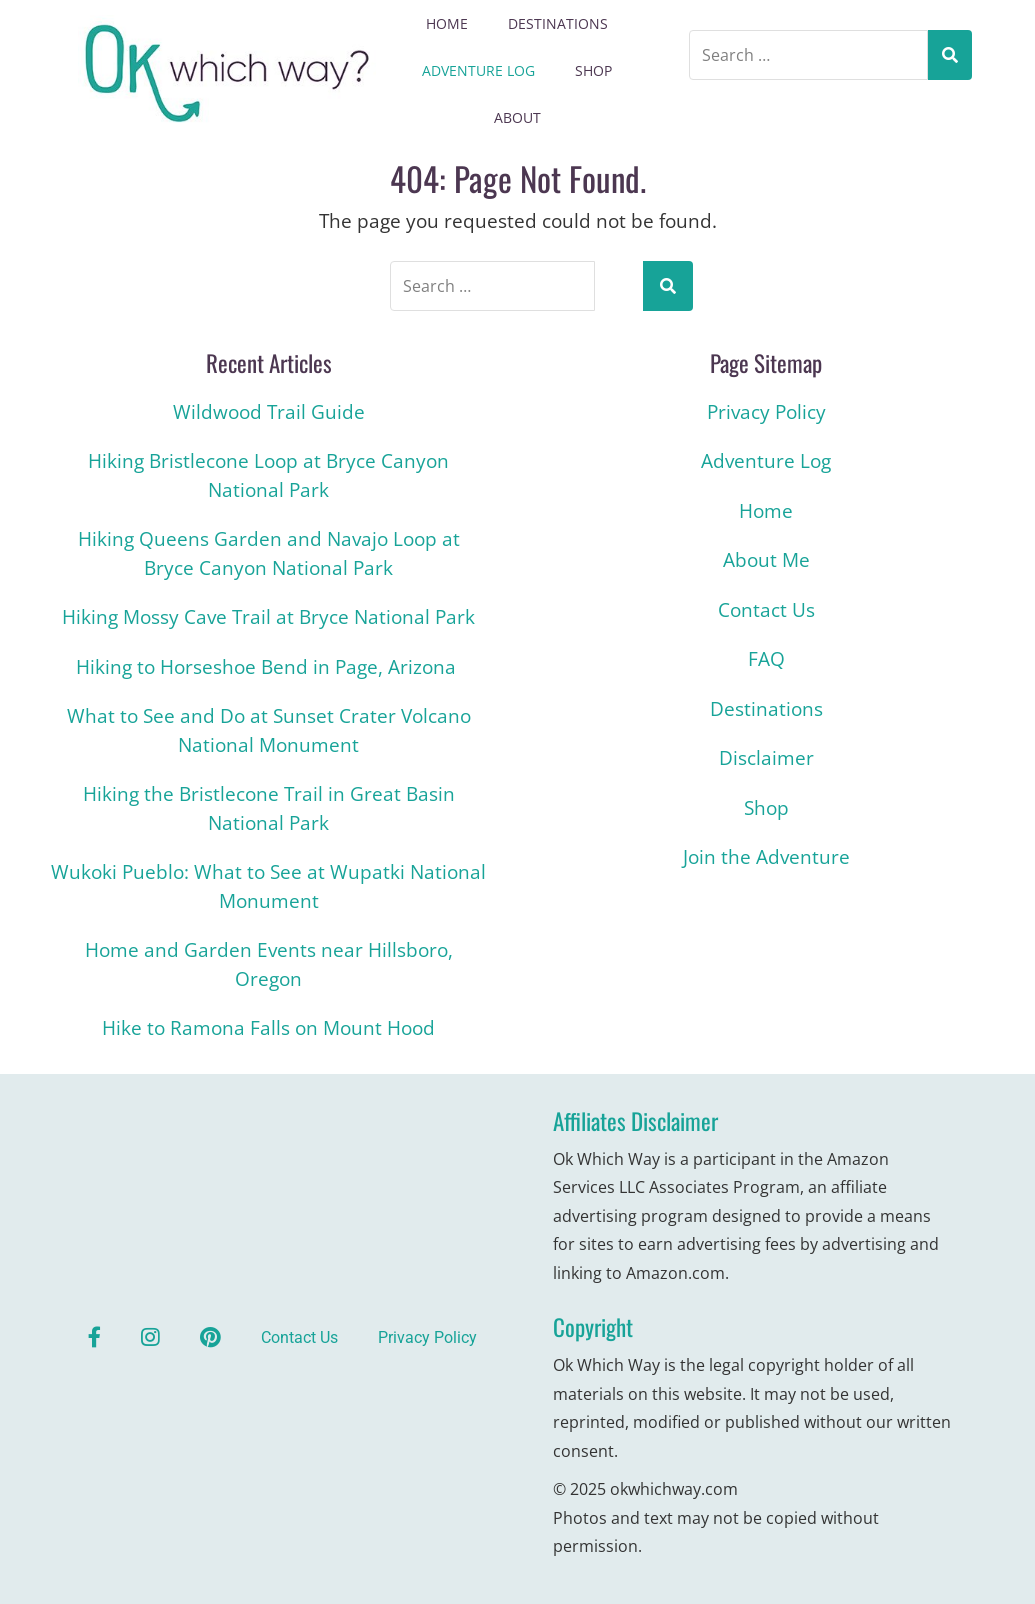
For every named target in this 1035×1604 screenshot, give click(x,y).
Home (447, 23)
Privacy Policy (766, 412)
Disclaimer (766, 758)
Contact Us (766, 610)
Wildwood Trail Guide (269, 412)
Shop (593, 70)
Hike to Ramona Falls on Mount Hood (268, 1028)
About (517, 117)
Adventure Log (478, 70)
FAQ (766, 659)
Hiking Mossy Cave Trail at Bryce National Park (268, 617)
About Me (766, 560)
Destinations (558, 23)
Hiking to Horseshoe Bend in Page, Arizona (268, 667)
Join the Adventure (766, 857)
